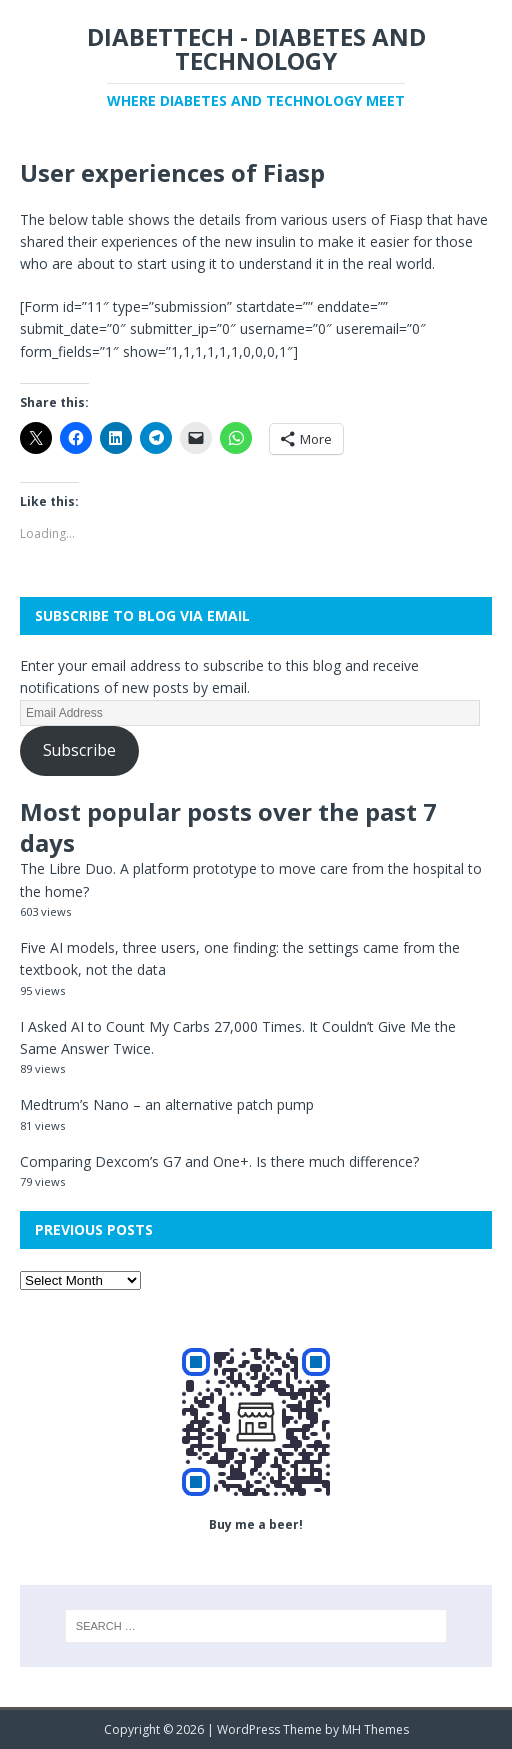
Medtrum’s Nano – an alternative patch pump (167, 1104)
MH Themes (375, 1729)
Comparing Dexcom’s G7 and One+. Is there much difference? (219, 1161)
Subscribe (79, 750)
